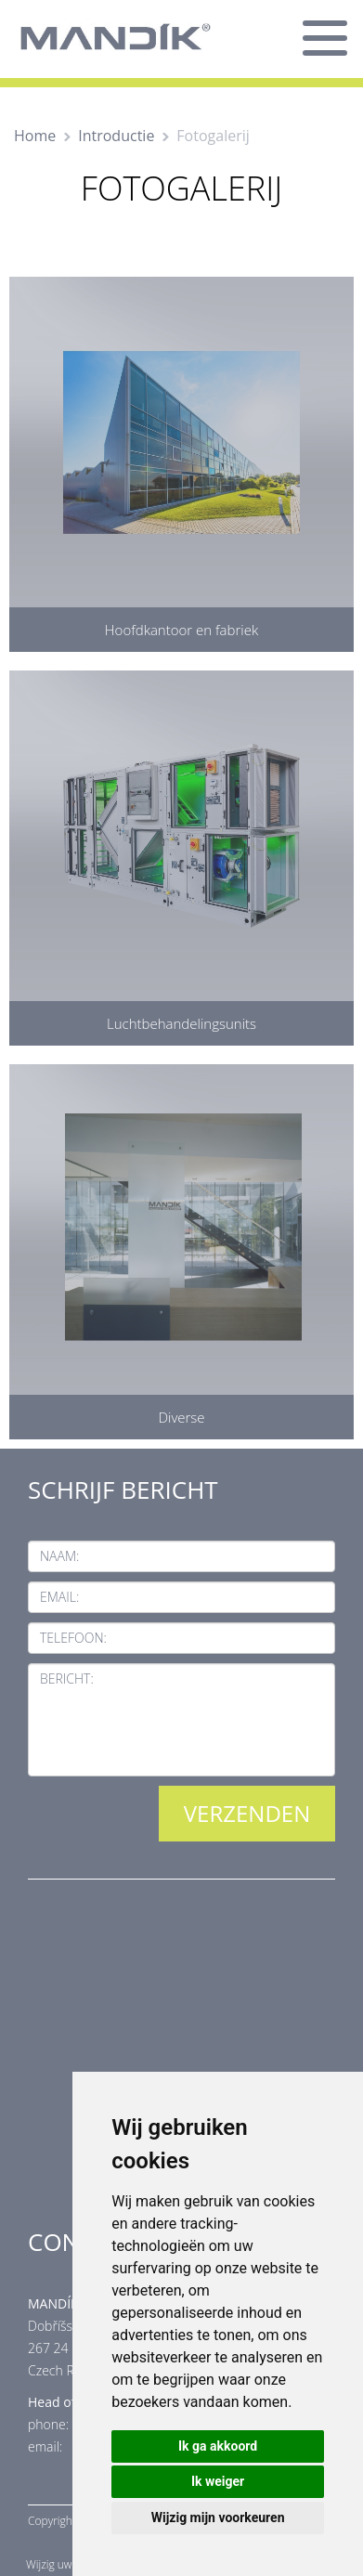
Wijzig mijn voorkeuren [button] (218, 2517)
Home (35, 135)
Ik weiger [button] (217, 2481)
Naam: (59, 1556)
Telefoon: (73, 1637)
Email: (59, 1597)
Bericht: (67, 1678)
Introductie (116, 135)
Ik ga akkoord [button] (217, 2446)
